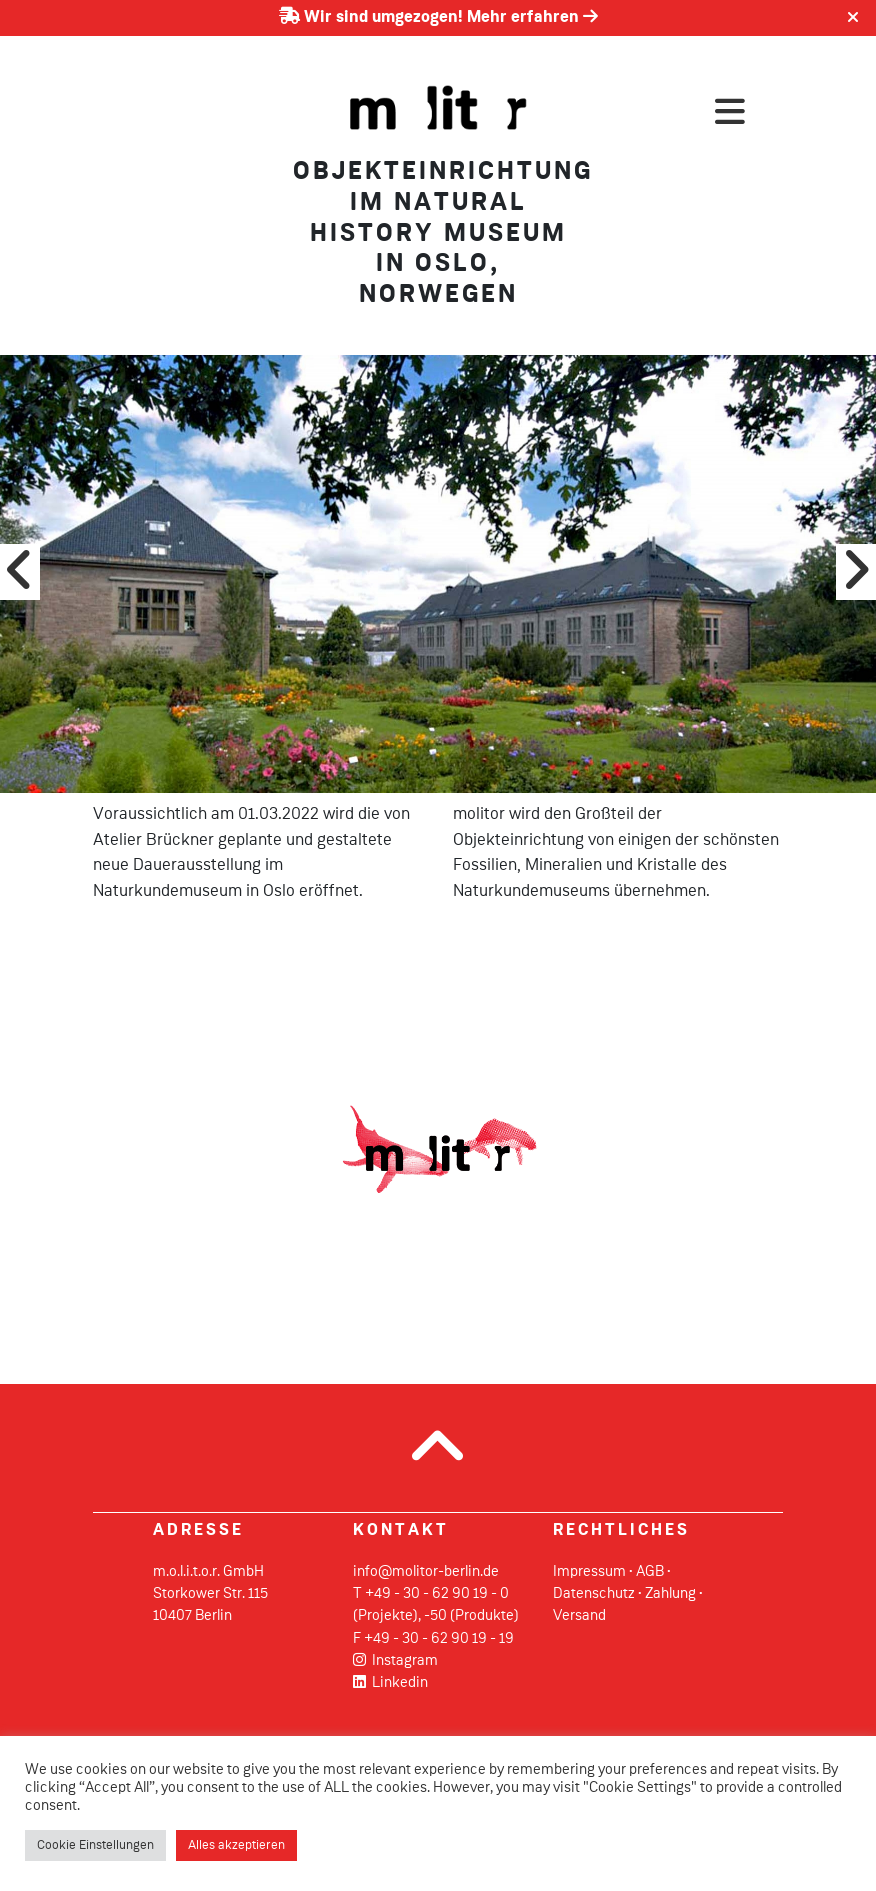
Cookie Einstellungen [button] (95, 1845)
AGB (650, 1572)
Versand (579, 1616)
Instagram (395, 1661)
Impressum (589, 1572)
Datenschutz (594, 1594)
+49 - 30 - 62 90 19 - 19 (439, 1639)
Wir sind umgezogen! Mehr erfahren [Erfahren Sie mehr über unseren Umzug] (438, 17)
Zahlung (670, 1594)
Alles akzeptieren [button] (236, 1845)
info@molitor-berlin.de (426, 1572)
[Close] (853, 18)
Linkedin (390, 1683)
